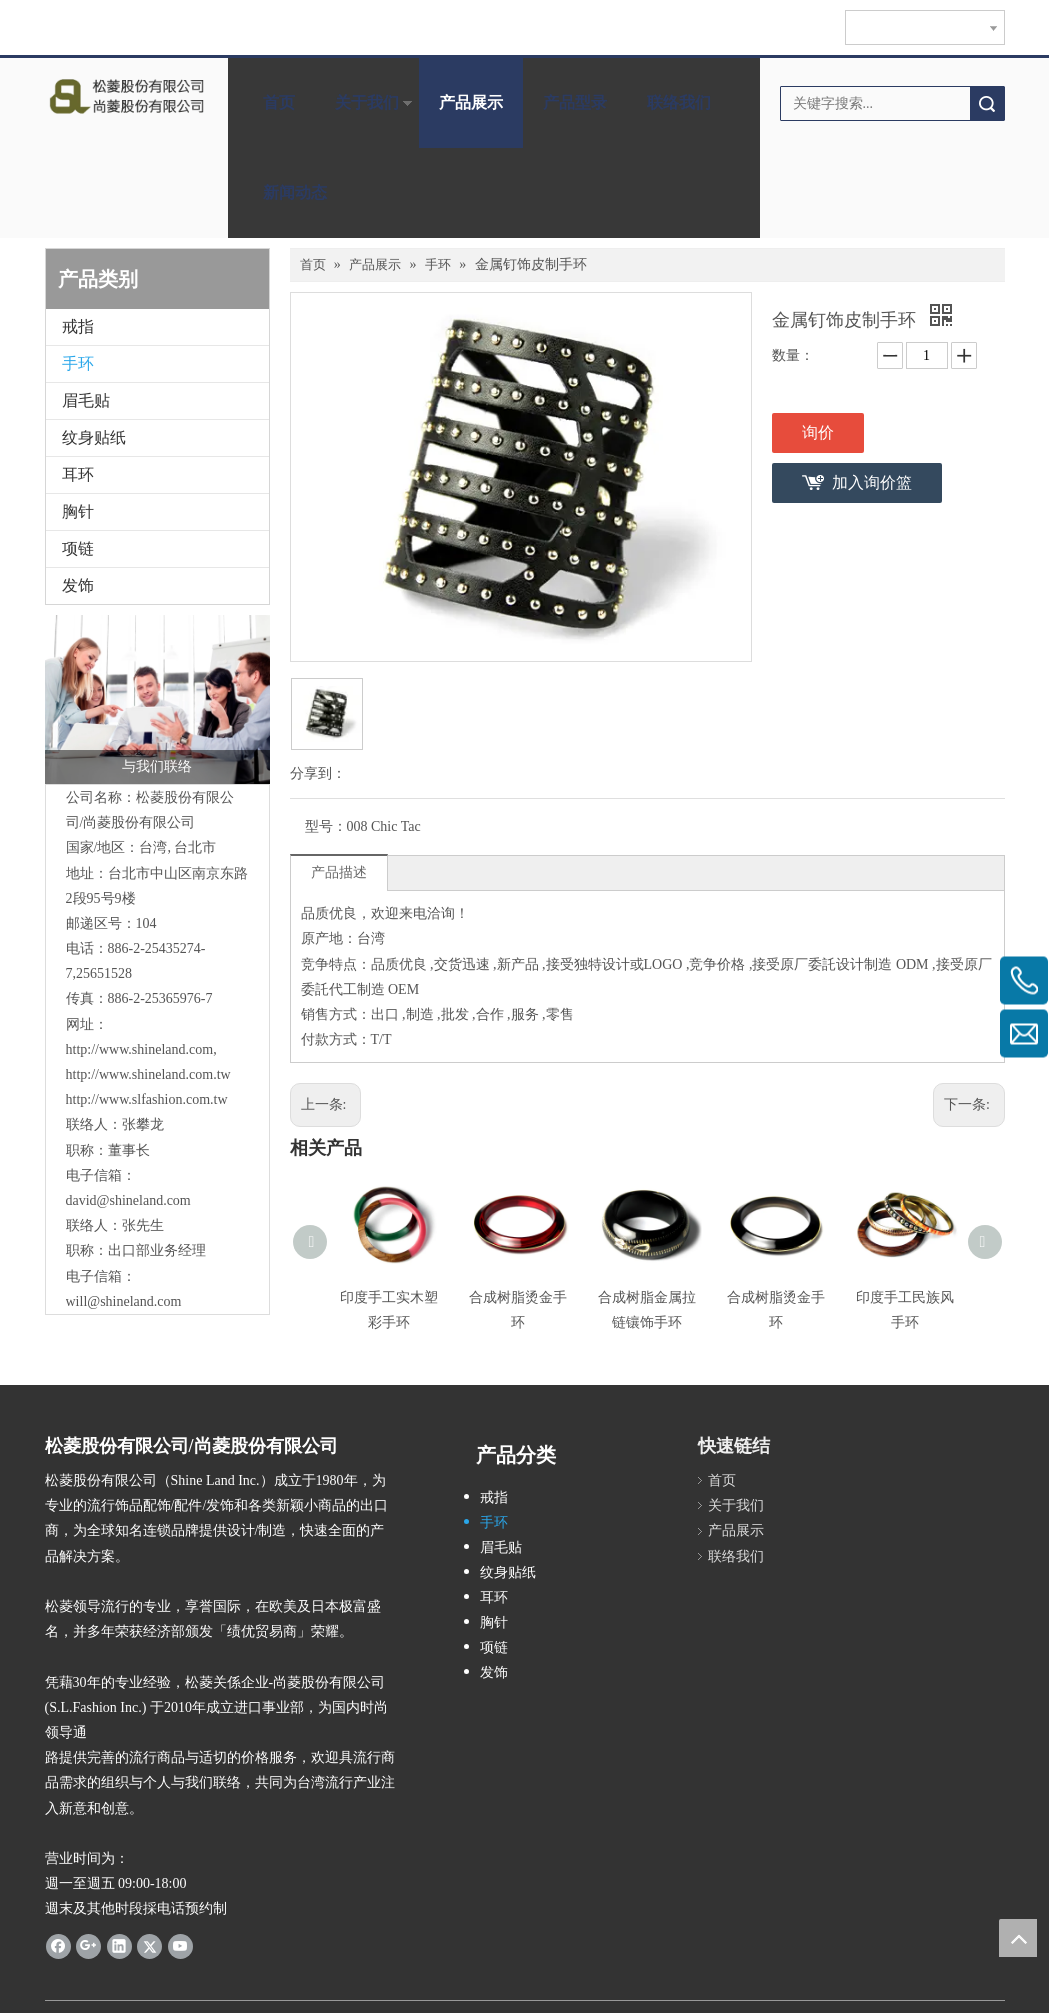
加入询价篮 (872, 482)
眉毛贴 (86, 400)
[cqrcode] (891, 1438)
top (1018, 1938)
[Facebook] (58, 1945)
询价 (818, 432)
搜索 (987, 103)
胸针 (78, 511)
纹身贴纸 (94, 437)
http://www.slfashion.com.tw (147, 1099)
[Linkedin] (119, 1945)
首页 (279, 102)
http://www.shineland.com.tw (148, 1074)
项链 (78, 548)
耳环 (78, 474)
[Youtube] (180, 1945)
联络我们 (679, 102)
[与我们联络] (157, 699)
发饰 (78, 585)
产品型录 (575, 102)
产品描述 (339, 872)
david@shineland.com (128, 1200)
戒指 (78, 326)
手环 (78, 363)
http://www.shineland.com (140, 1049)
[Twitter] (149, 1945)
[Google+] (88, 1945)
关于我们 (367, 102)
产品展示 (471, 102)
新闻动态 (295, 192)
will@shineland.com (124, 1301)
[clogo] (127, 96)
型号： (326, 826)
